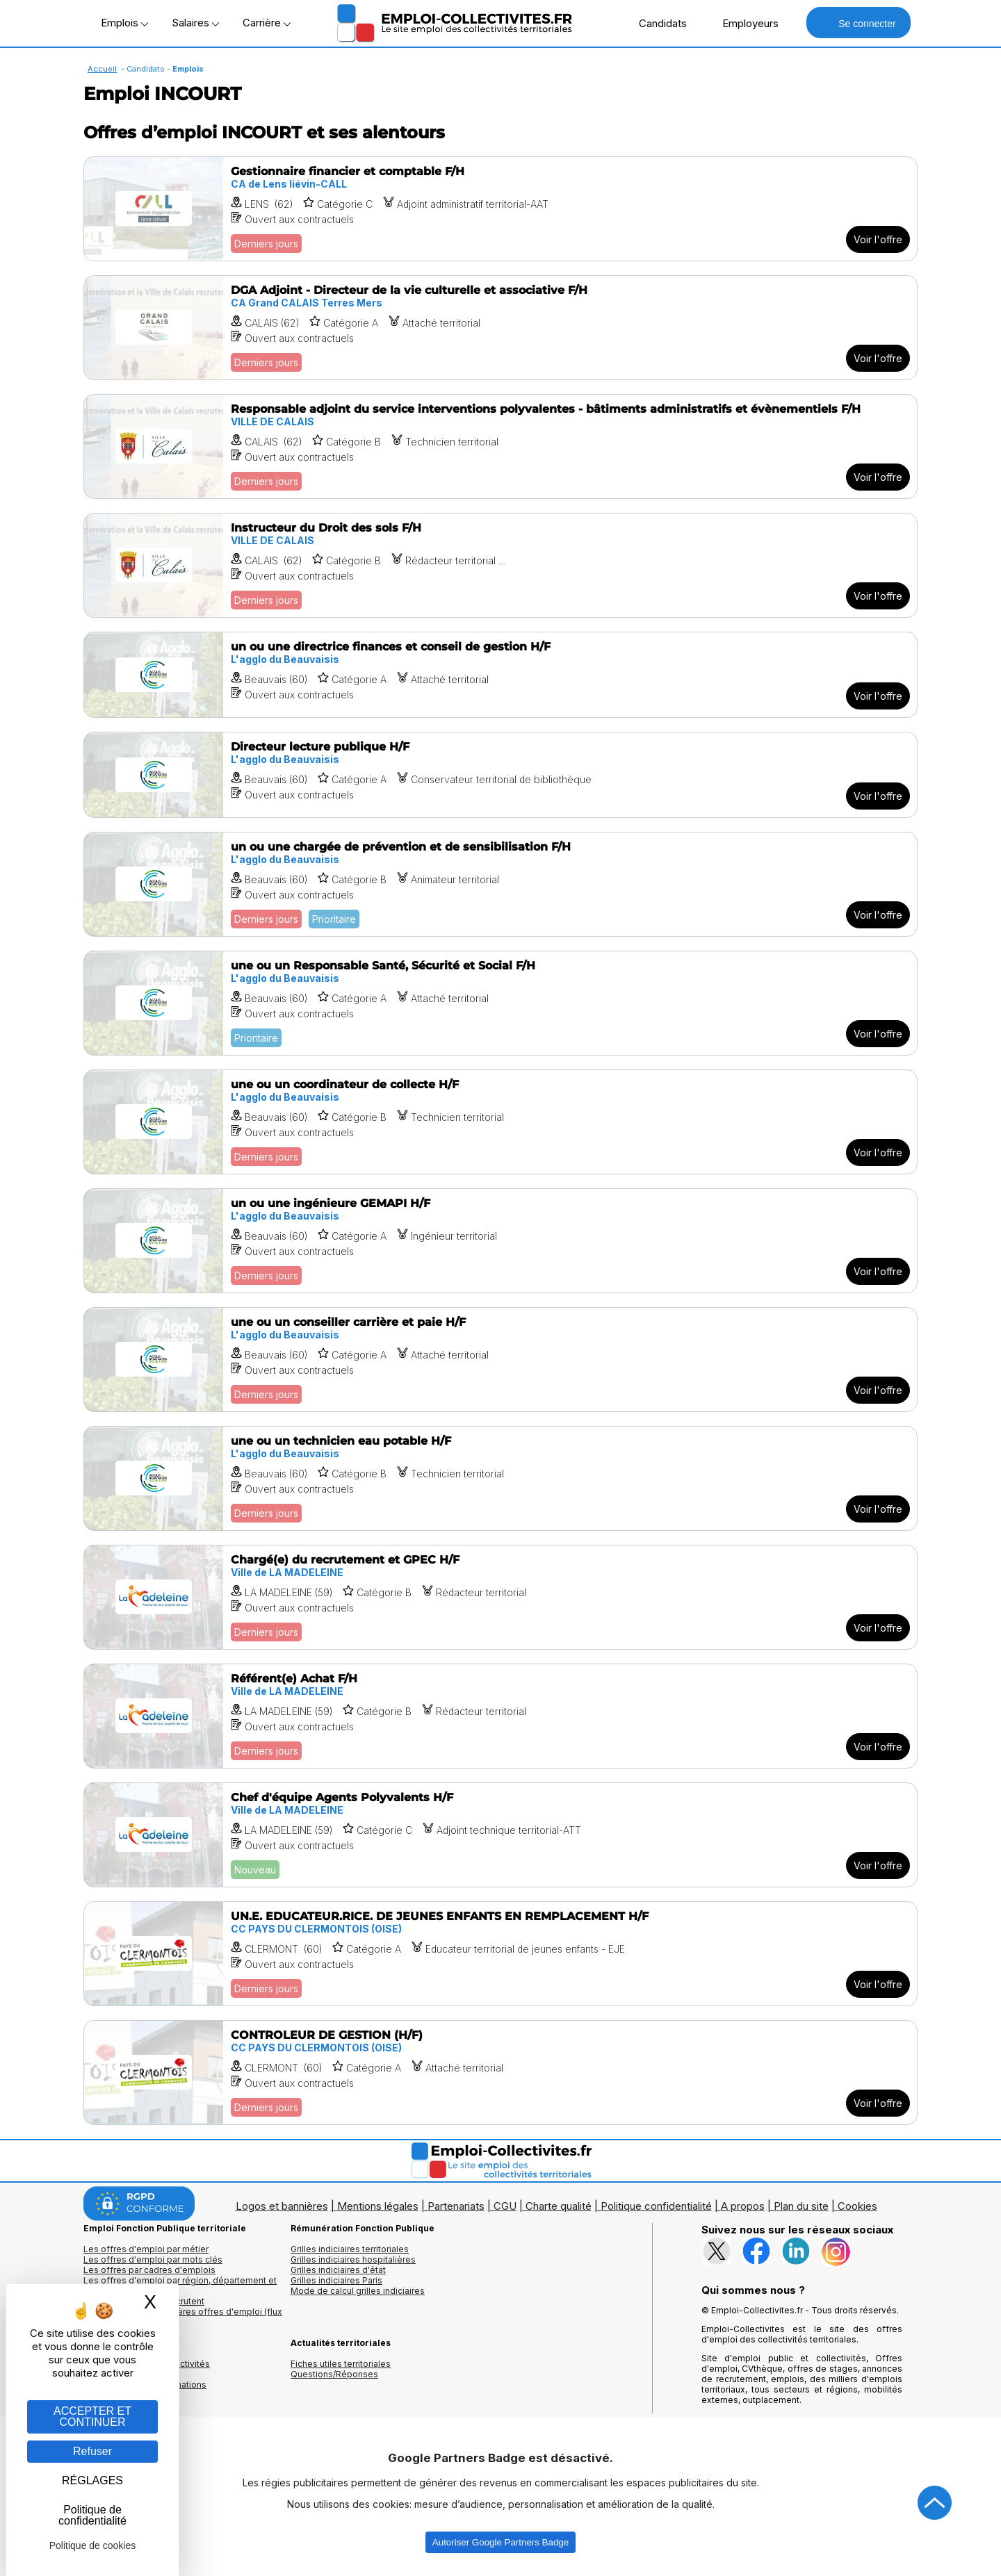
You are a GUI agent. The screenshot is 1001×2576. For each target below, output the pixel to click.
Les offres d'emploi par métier (146, 2249)
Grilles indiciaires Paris (336, 2280)
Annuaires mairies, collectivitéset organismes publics (146, 2368)
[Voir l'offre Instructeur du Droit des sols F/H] (500, 565)
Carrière (267, 22)
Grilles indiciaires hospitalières (353, 2259)
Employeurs (743, 23)
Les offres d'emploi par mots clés (152, 2259)
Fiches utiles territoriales (341, 2363)
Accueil (102, 69)
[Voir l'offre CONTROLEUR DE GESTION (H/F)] (500, 2072)
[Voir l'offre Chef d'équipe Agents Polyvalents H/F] (500, 1835)
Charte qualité (559, 2206)
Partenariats (456, 2206)
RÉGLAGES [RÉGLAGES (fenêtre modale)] (92, 2480)
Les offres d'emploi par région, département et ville (180, 2285)
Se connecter (858, 22)
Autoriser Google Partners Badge (500, 2542)
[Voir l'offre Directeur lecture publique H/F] (500, 774)
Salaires (195, 22)
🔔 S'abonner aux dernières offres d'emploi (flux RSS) (182, 2316)
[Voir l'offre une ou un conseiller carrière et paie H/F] (500, 1359)
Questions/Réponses (334, 2374)
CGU (505, 2206)
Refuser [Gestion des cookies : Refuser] (92, 2451)
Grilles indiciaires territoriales (350, 2249)
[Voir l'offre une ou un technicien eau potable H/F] (500, 1478)
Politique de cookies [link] (92, 2545)
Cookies (857, 2206)
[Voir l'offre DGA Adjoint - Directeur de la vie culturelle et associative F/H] (500, 327)
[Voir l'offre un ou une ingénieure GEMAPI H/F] (500, 1241)
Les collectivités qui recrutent (143, 2301)
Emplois (124, 22)
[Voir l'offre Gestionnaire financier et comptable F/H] (500, 209)
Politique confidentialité (656, 2206)
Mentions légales (377, 2206)
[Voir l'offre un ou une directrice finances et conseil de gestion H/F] (500, 674)
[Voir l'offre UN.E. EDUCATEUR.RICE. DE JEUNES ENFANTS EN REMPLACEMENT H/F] (500, 1953)
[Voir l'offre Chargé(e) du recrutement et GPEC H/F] (500, 1597)
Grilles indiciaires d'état (338, 2270)
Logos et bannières (282, 2206)
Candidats (655, 23)
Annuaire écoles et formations (144, 2384)
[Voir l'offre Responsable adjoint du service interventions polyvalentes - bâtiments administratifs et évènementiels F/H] (500, 446)
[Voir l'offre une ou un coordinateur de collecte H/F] (500, 1122)
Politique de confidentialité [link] (92, 2515)
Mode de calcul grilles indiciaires (358, 2291)
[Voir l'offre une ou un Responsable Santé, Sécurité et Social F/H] (500, 1003)
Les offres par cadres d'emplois (149, 2270)
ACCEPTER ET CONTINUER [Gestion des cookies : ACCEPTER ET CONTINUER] (92, 2416)
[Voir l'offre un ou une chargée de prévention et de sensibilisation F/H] (500, 884)
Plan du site (801, 2206)
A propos (743, 2206)
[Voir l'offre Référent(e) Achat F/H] (500, 1716)
